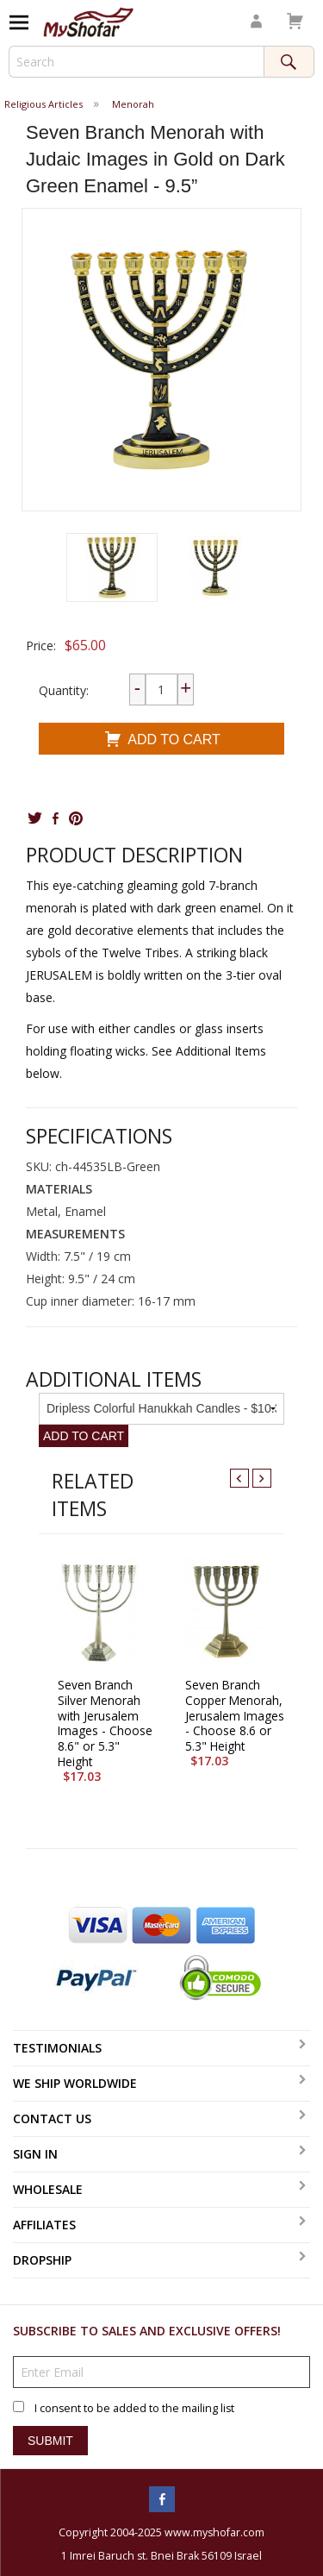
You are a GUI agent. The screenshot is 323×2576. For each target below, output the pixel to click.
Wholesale (48, 2189)
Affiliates (44, 2224)
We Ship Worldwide (75, 2083)
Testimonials (57, 2048)
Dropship (42, 2260)
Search (289, 62)
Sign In (35, 2154)
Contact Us (52, 2118)
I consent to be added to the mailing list (134, 2408)
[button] (112, 567)
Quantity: (64, 690)
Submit (50, 2441)
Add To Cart (161, 741)
